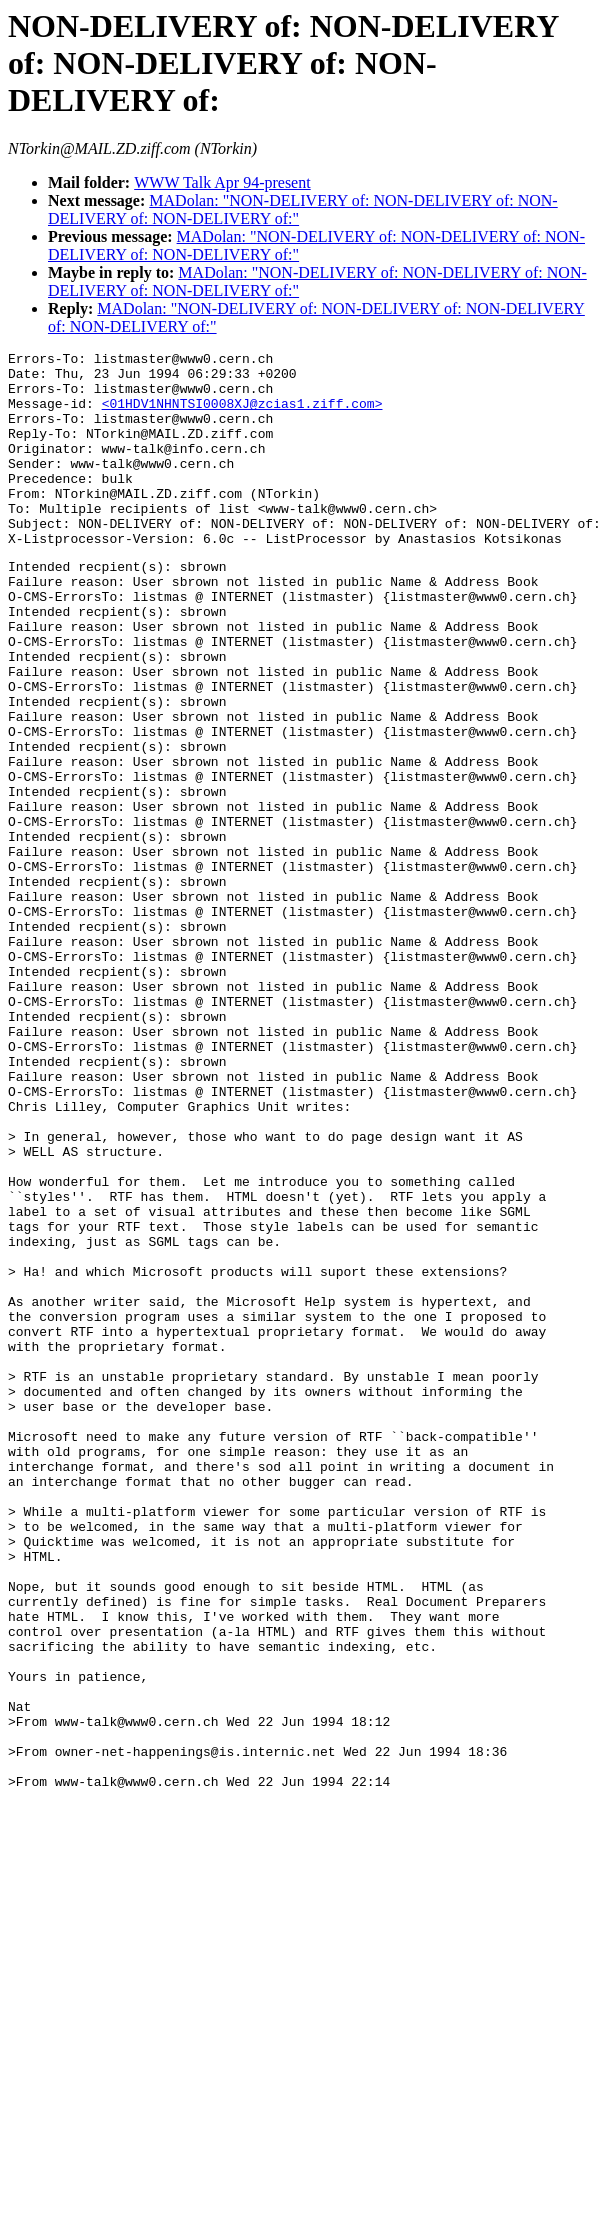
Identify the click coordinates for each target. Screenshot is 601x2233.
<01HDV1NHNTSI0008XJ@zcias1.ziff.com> (242, 415)
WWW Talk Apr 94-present (222, 182)
